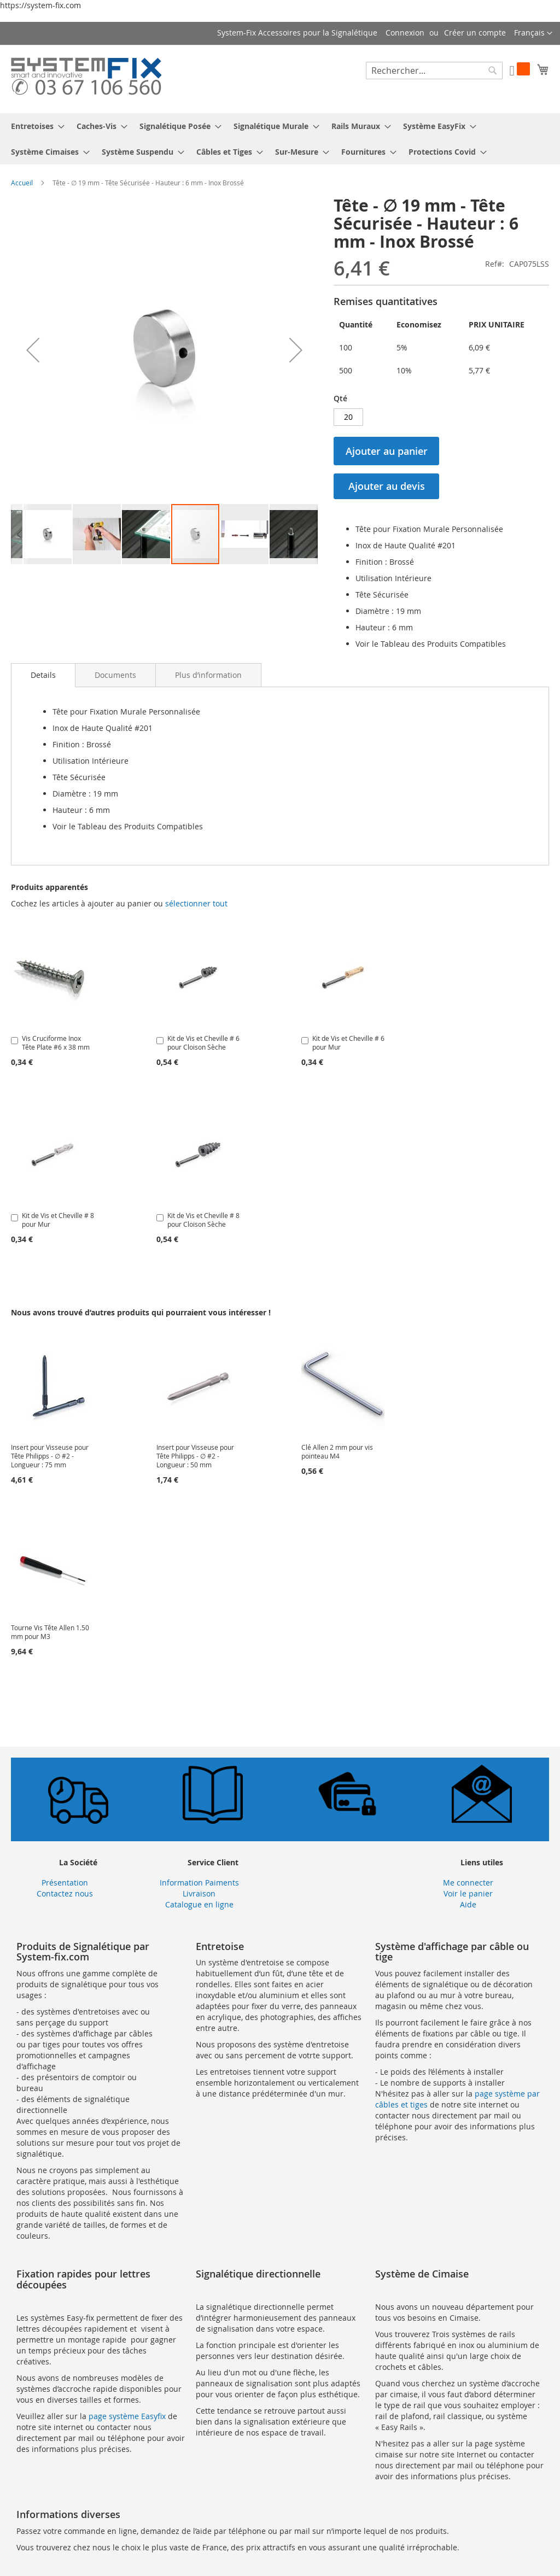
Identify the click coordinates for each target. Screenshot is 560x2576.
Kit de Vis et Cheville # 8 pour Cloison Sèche (203, 1219)
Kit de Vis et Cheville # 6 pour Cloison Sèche (203, 1042)
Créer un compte (475, 32)
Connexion (405, 32)
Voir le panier (468, 1893)
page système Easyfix (127, 2416)
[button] (533, 33)
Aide (468, 1904)
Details (43, 675)
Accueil (22, 182)
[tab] (43, 675)
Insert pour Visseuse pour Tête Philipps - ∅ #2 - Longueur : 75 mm (50, 1456)
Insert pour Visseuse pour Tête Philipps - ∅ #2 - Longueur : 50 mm (195, 1456)
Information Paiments (199, 1882)
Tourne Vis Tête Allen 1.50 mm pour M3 (50, 1632)
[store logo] (86, 78)
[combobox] (434, 70)
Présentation (65, 1882)
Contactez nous (65, 1893)
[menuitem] (34, 126)
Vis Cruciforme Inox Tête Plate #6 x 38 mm (56, 1042)
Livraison (199, 1893)
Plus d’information (208, 675)
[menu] (280, 139)
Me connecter (468, 1882)
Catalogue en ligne (199, 1904)
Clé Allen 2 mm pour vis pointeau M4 (337, 1451)
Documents (115, 675)
